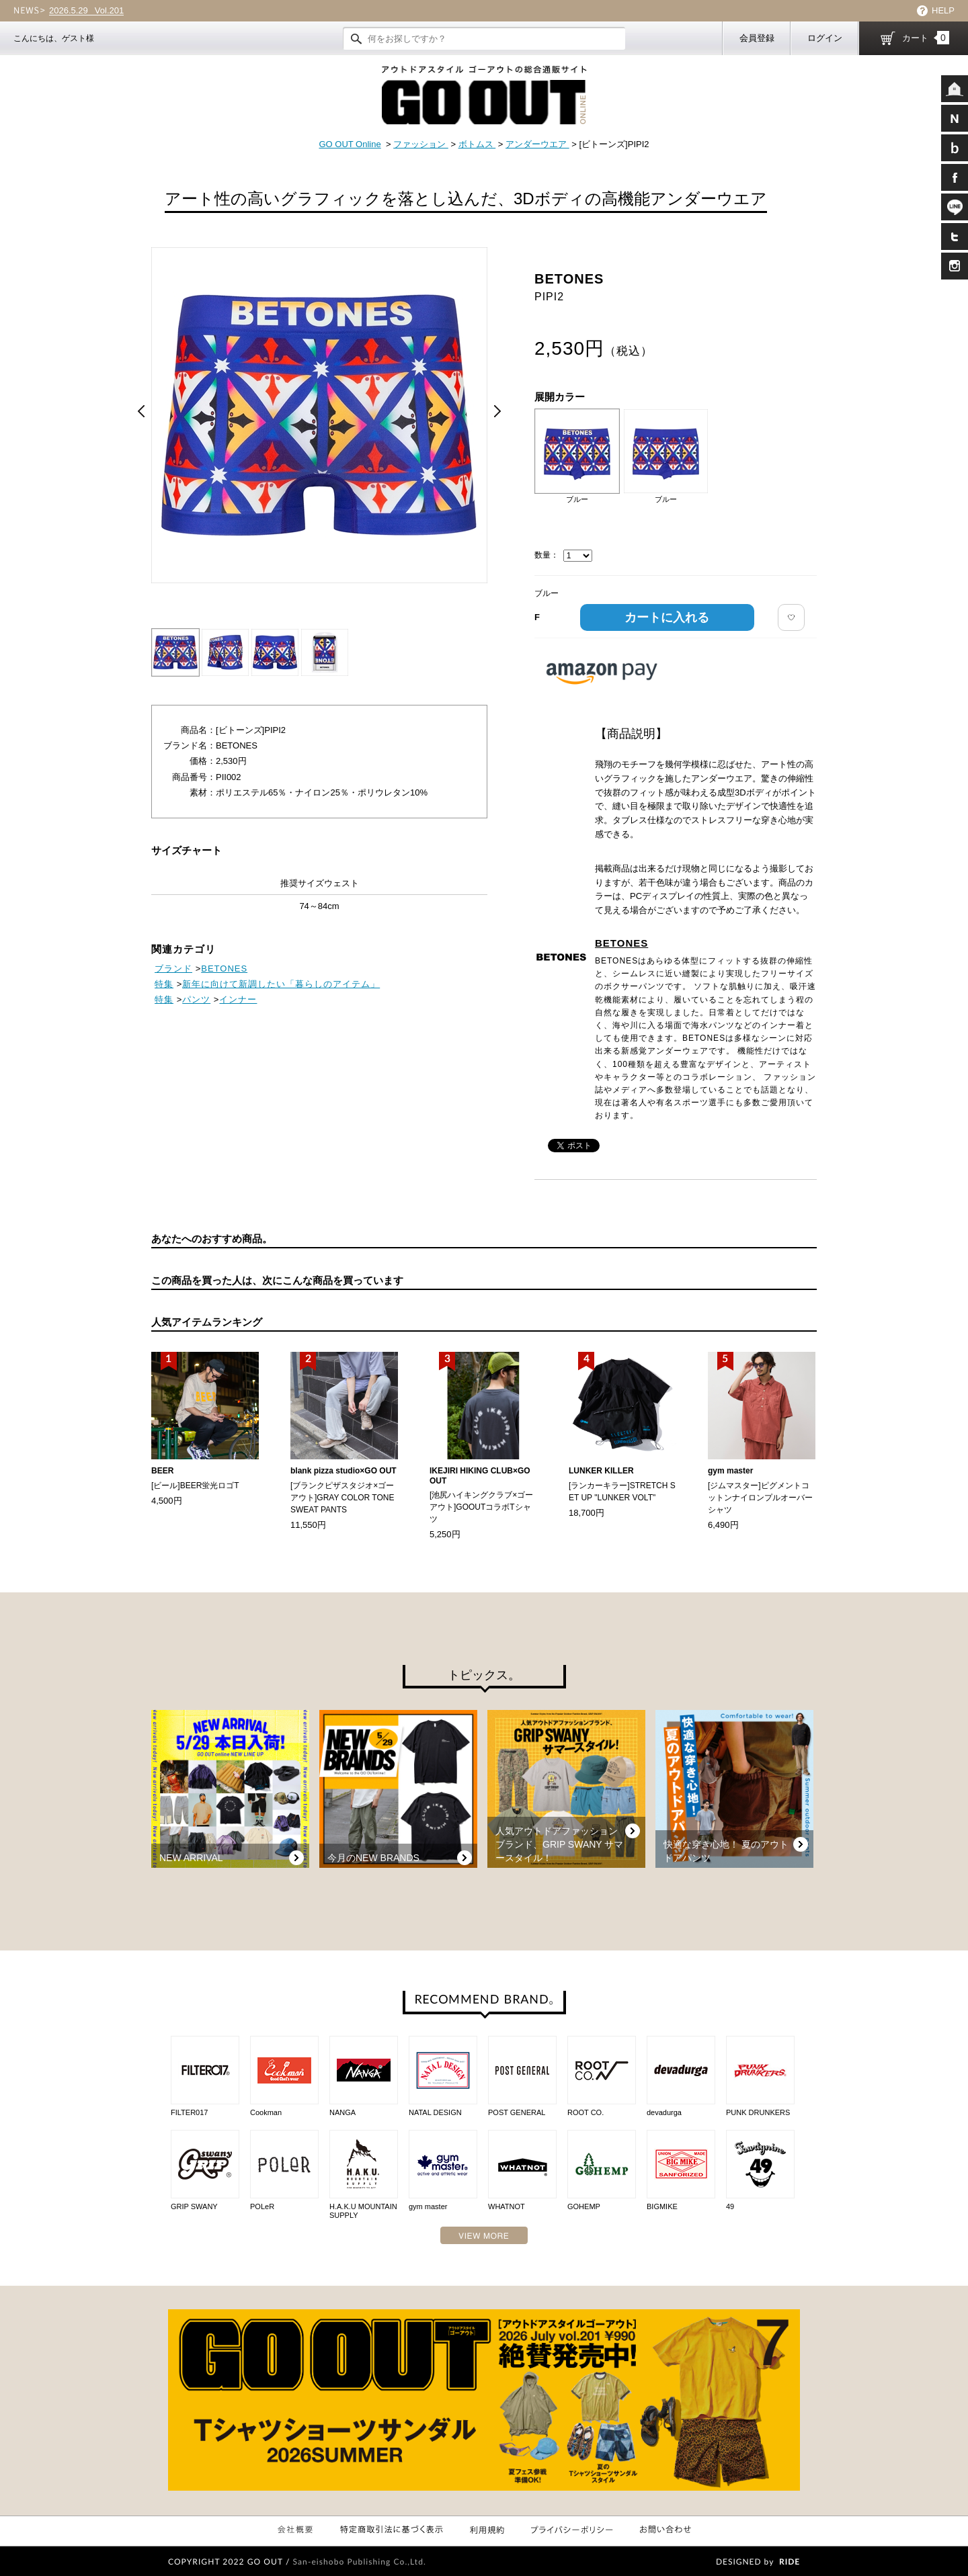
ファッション (420, 144)
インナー (238, 999)
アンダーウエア (537, 144)
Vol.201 (86, 10)
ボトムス (477, 144)
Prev (141, 411)
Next (497, 411)
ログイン (824, 38)
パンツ (196, 999)
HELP (943, 10)
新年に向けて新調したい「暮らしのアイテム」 (281, 984)
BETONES (621, 943)
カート (925, 37)
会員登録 (756, 38)
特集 (164, 984)
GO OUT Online (349, 144)
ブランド (173, 968)
